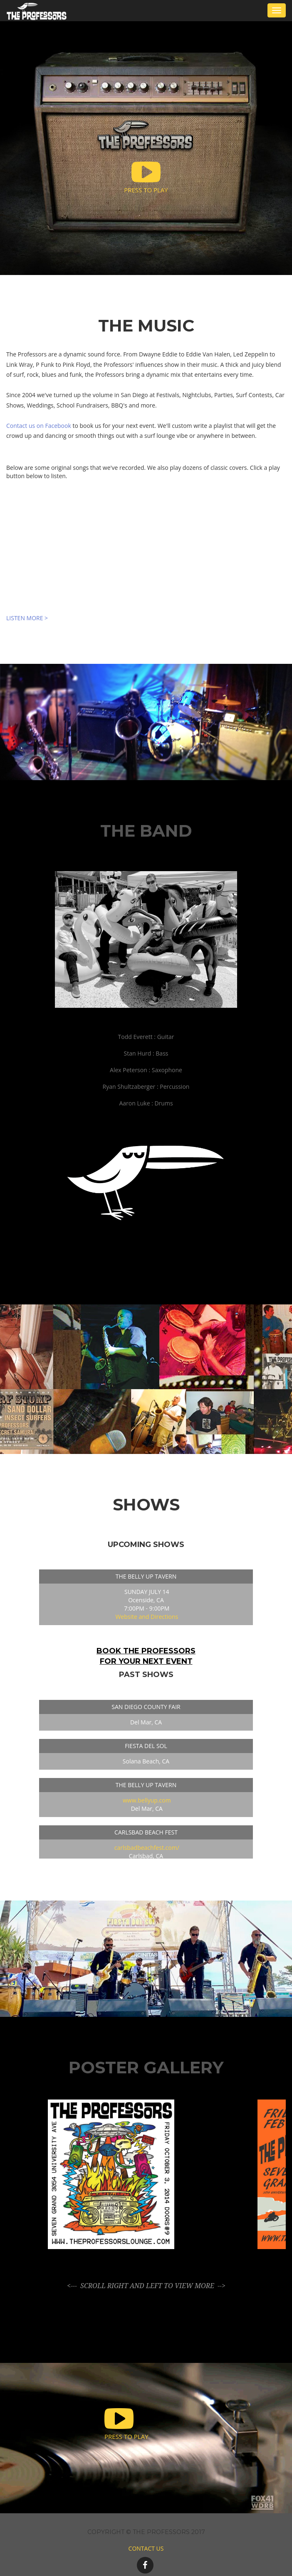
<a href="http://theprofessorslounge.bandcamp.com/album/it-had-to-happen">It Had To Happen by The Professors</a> (146, 497)
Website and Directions (146, 1617)
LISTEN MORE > (27, 618)
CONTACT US (146, 2548)
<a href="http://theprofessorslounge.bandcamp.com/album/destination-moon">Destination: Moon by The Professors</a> (146, 556)
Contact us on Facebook (38, 426)
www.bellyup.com (147, 1800)
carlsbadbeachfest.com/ (146, 1848)
